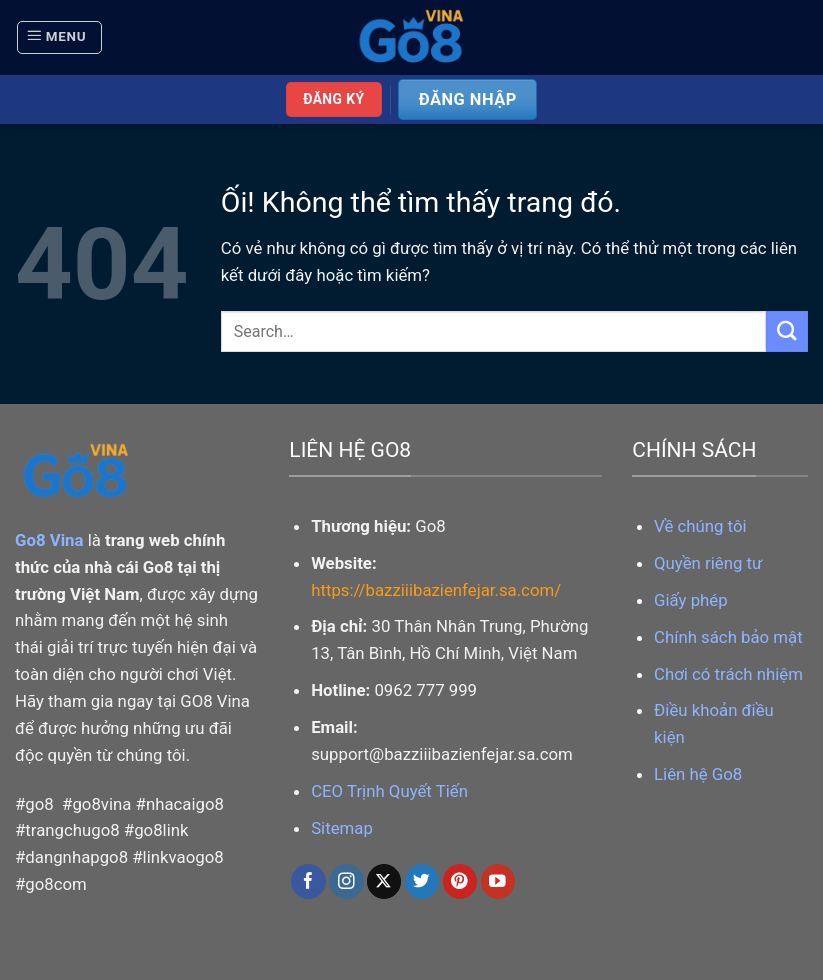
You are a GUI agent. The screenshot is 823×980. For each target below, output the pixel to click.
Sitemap (342, 828)
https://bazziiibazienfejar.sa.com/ (436, 590)
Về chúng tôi (700, 526)
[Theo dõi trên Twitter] (422, 881)
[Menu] (59, 38)
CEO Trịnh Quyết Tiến (389, 791)
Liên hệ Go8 (698, 774)
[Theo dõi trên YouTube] (498, 881)
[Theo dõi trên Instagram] (346, 881)
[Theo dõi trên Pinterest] (460, 881)
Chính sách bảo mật (728, 637)
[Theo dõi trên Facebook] (308, 881)
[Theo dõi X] (384, 881)
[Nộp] (787, 331)
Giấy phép (691, 600)
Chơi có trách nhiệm (728, 674)
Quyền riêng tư (708, 563)
